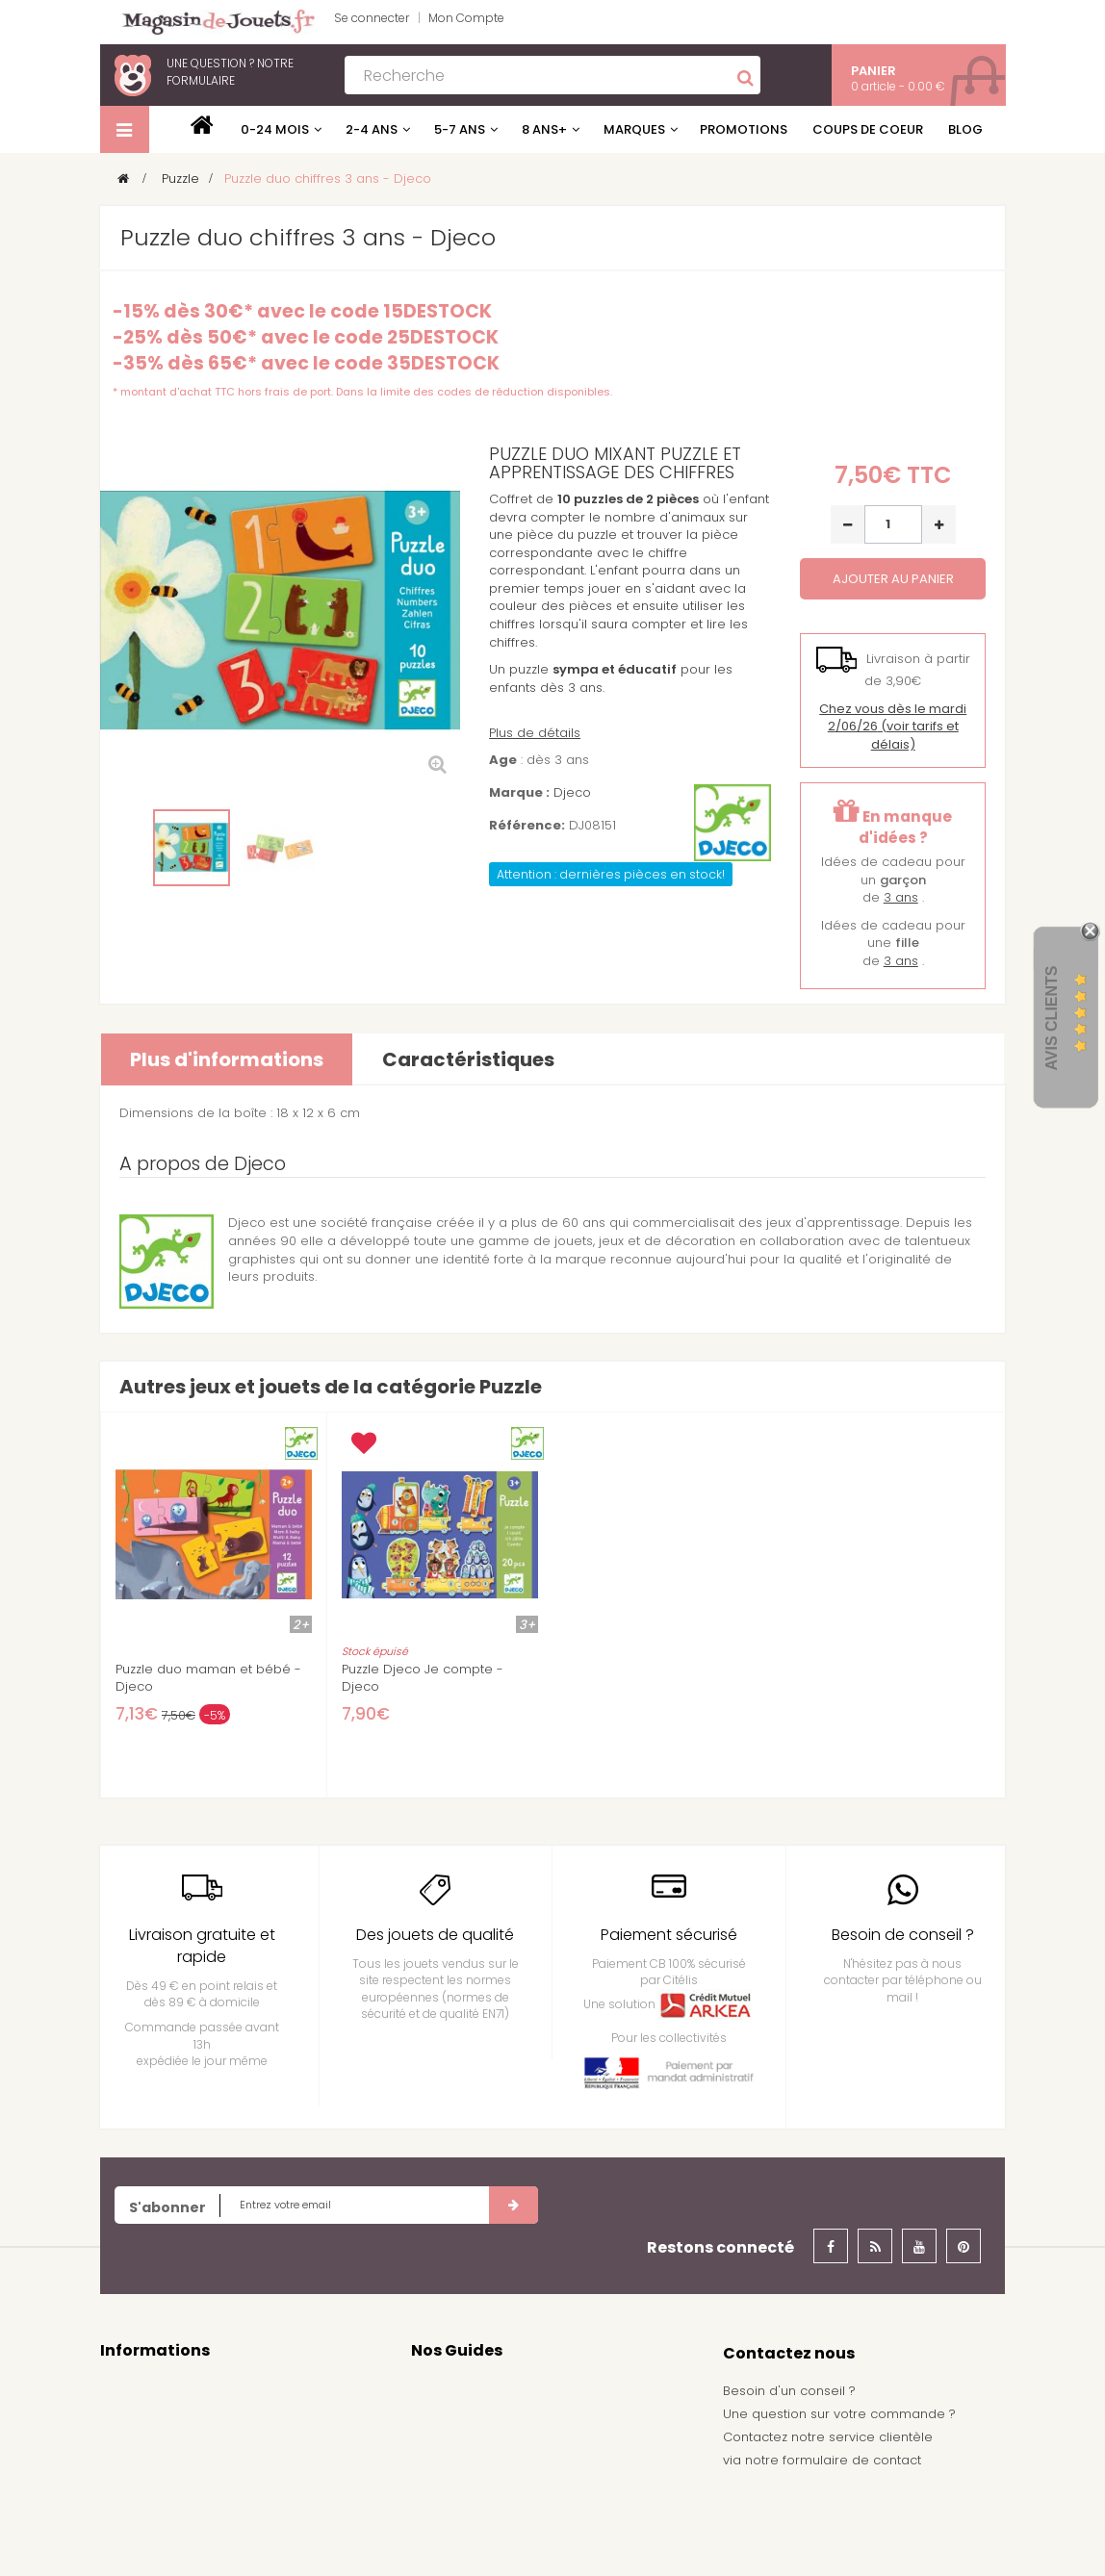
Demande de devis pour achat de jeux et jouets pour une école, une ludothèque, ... (543, 2532)
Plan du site (136, 2535)
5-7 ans (459, 129)
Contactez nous (149, 2388)
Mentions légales (154, 2417)
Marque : (519, 793)
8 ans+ (544, 129)
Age (503, 760)
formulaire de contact (852, 2460)
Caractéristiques (468, 1059)
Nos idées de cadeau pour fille (509, 2417)
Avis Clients (1051, 1017)
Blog (965, 129)
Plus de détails (534, 733)
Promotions (743, 129)
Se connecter (371, 18)
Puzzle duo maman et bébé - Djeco (208, 1678)
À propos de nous (157, 2505)
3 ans (901, 897)
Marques (634, 129)
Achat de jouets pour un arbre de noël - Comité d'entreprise (538, 2485)
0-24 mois (275, 129)
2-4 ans (372, 129)
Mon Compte (466, 18)
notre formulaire (230, 72)
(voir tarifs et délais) (892, 726)
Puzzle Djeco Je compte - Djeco (422, 1678)
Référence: (527, 825)
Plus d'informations (226, 1059)
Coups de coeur (867, 129)
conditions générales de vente (198, 2446)
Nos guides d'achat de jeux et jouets (527, 2388)
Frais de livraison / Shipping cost (202, 2476)
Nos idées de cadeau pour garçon (522, 2446)
